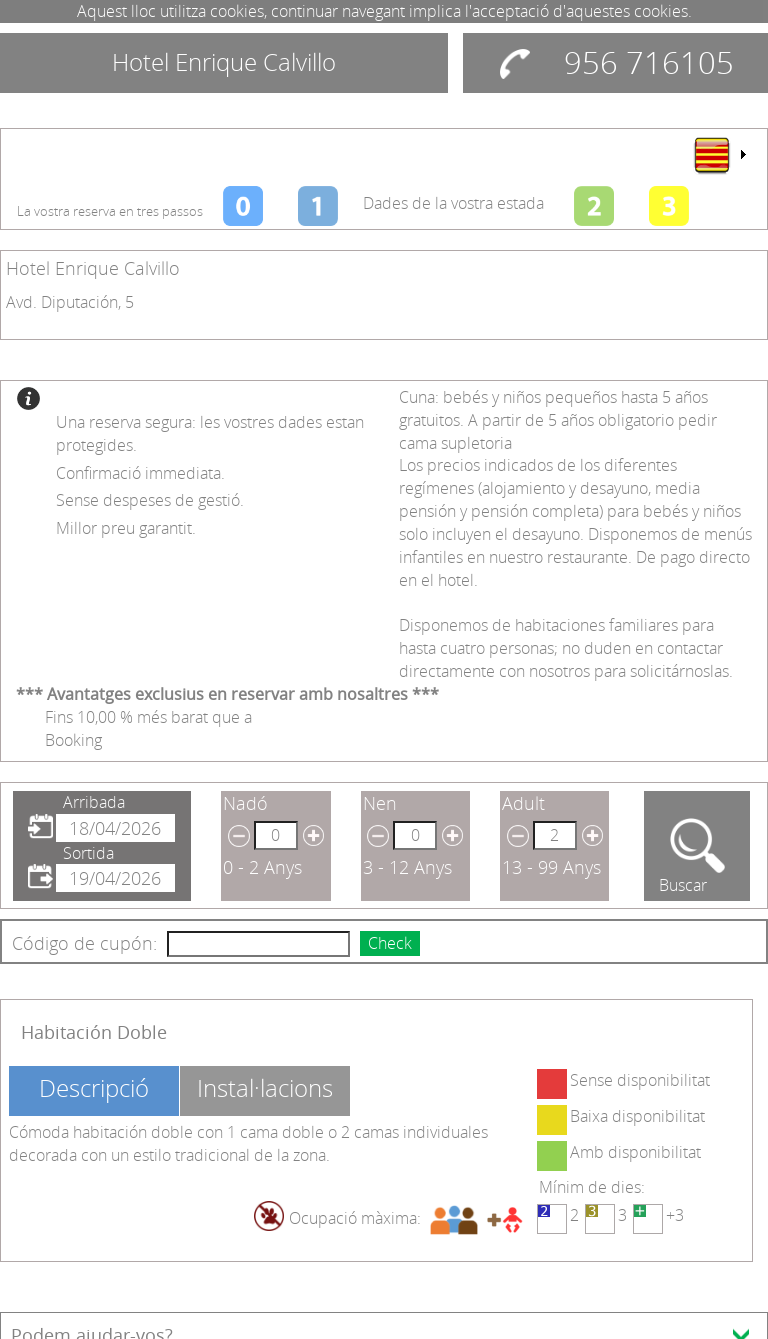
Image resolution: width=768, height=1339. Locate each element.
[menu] (719, 155)
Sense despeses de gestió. (150, 500)
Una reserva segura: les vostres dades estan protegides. (210, 433)
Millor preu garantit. (126, 528)
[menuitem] (719, 155)
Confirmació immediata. (140, 473)
